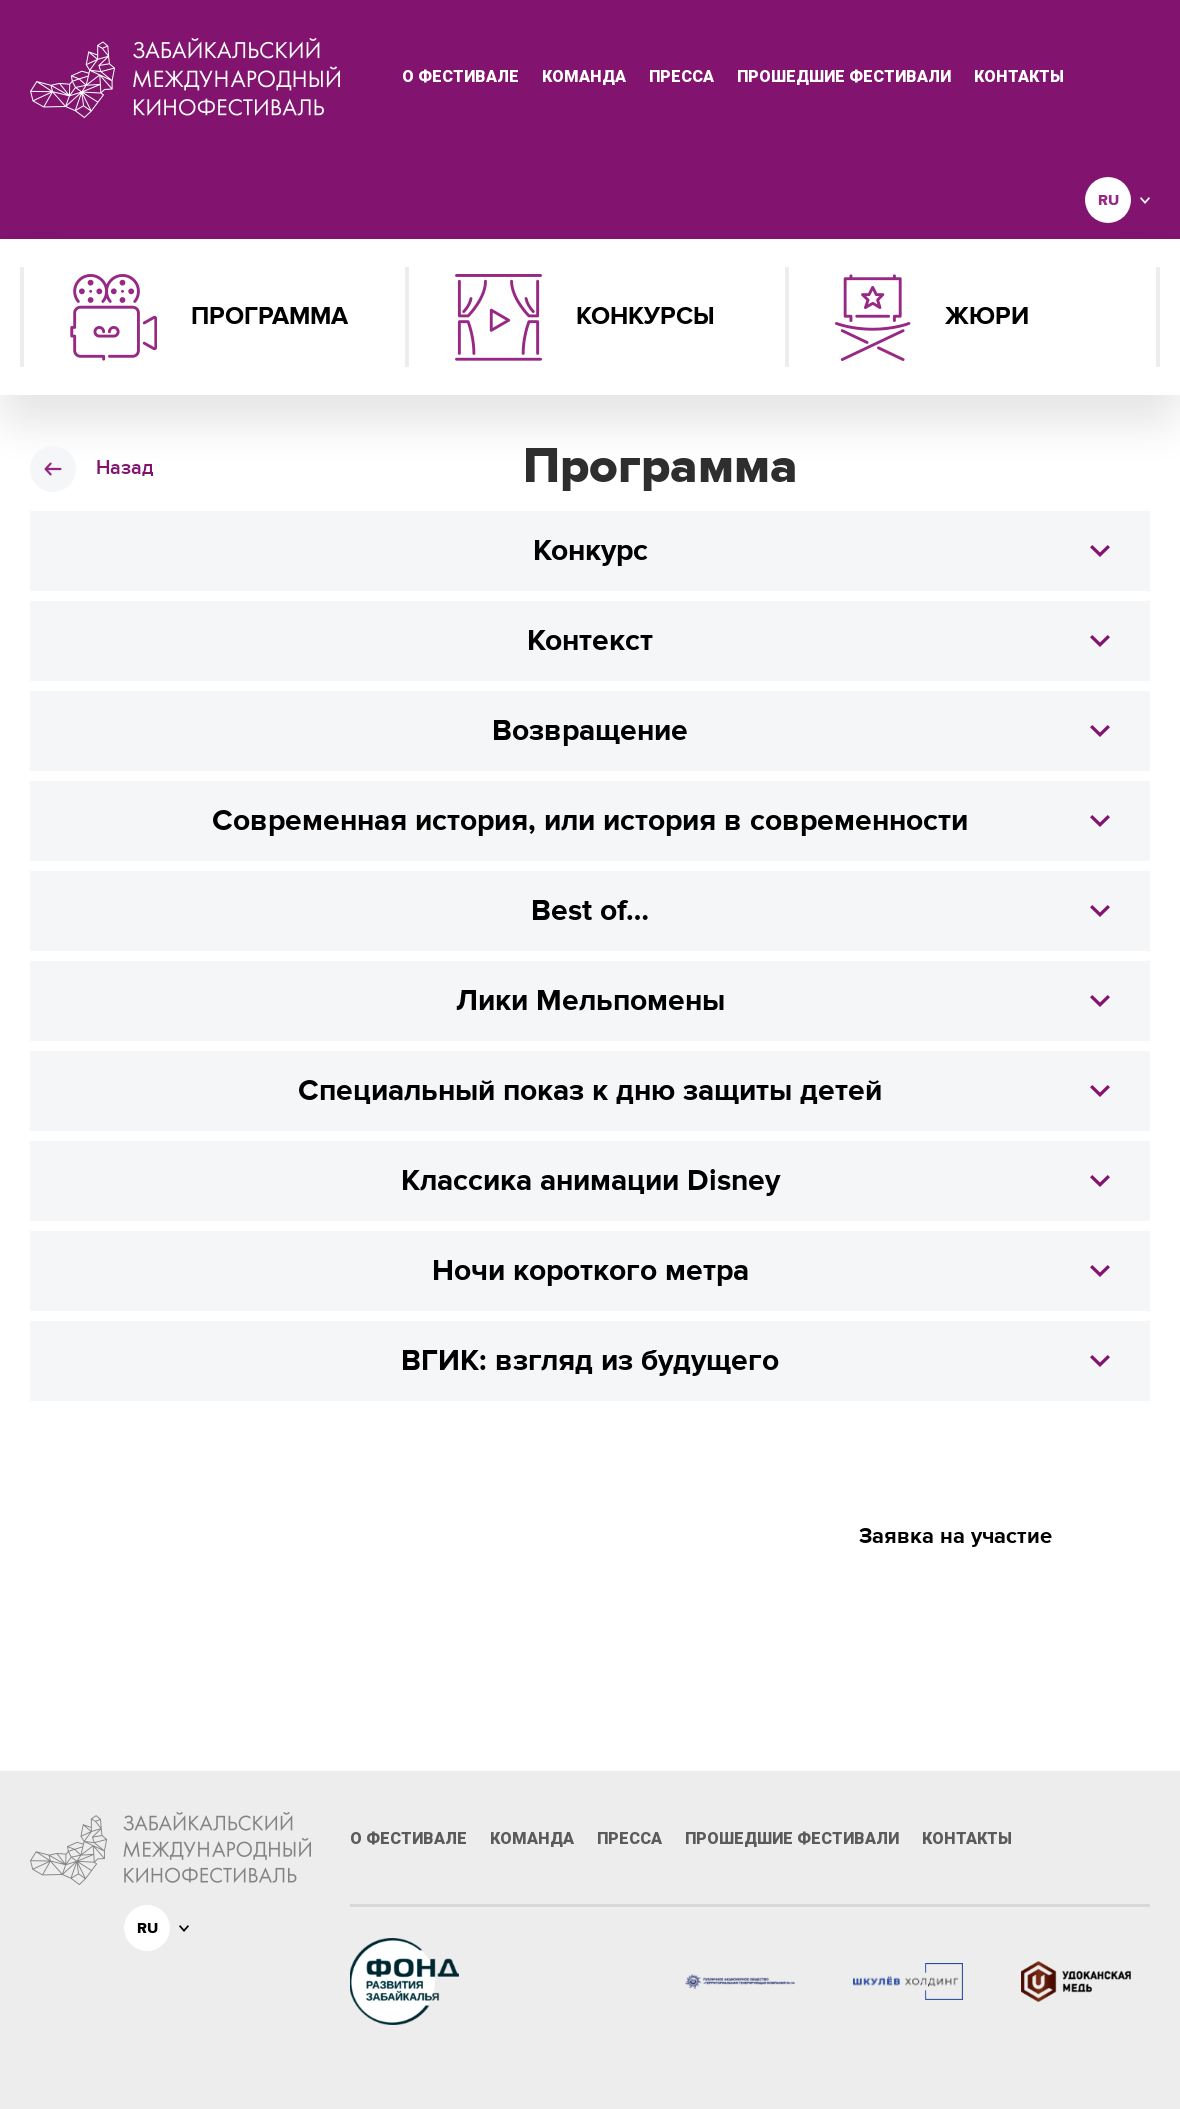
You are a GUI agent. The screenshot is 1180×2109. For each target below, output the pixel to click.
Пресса (681, 77)
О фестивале (460, 77)
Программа (209, 317)
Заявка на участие (955, 1536)
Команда (584, 77)
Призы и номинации (955, 1595)
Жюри (932, 317)
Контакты (1019, 77)
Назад (124, 468)
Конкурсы (585, 317)
